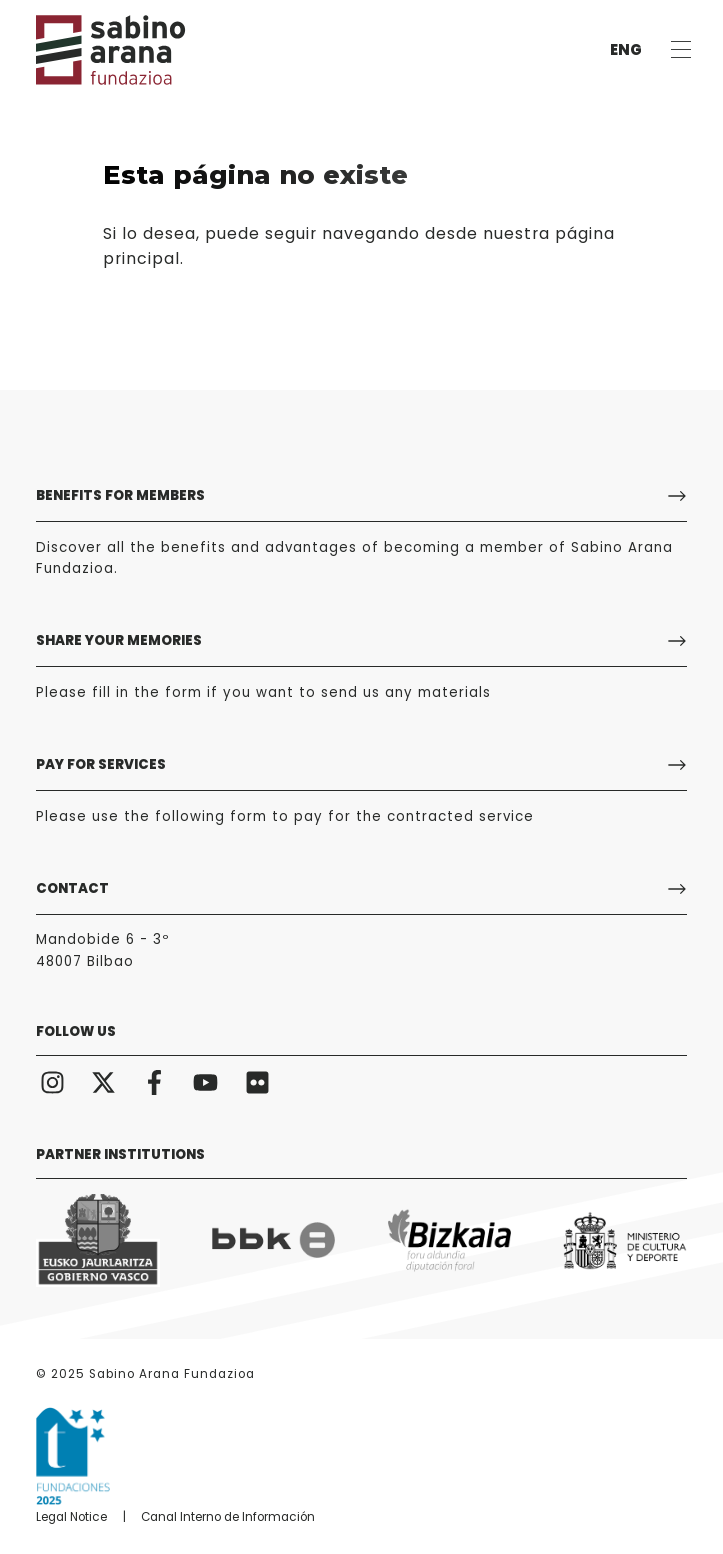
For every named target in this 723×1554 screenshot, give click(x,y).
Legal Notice (71, 1517)
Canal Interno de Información (228, 1517)
